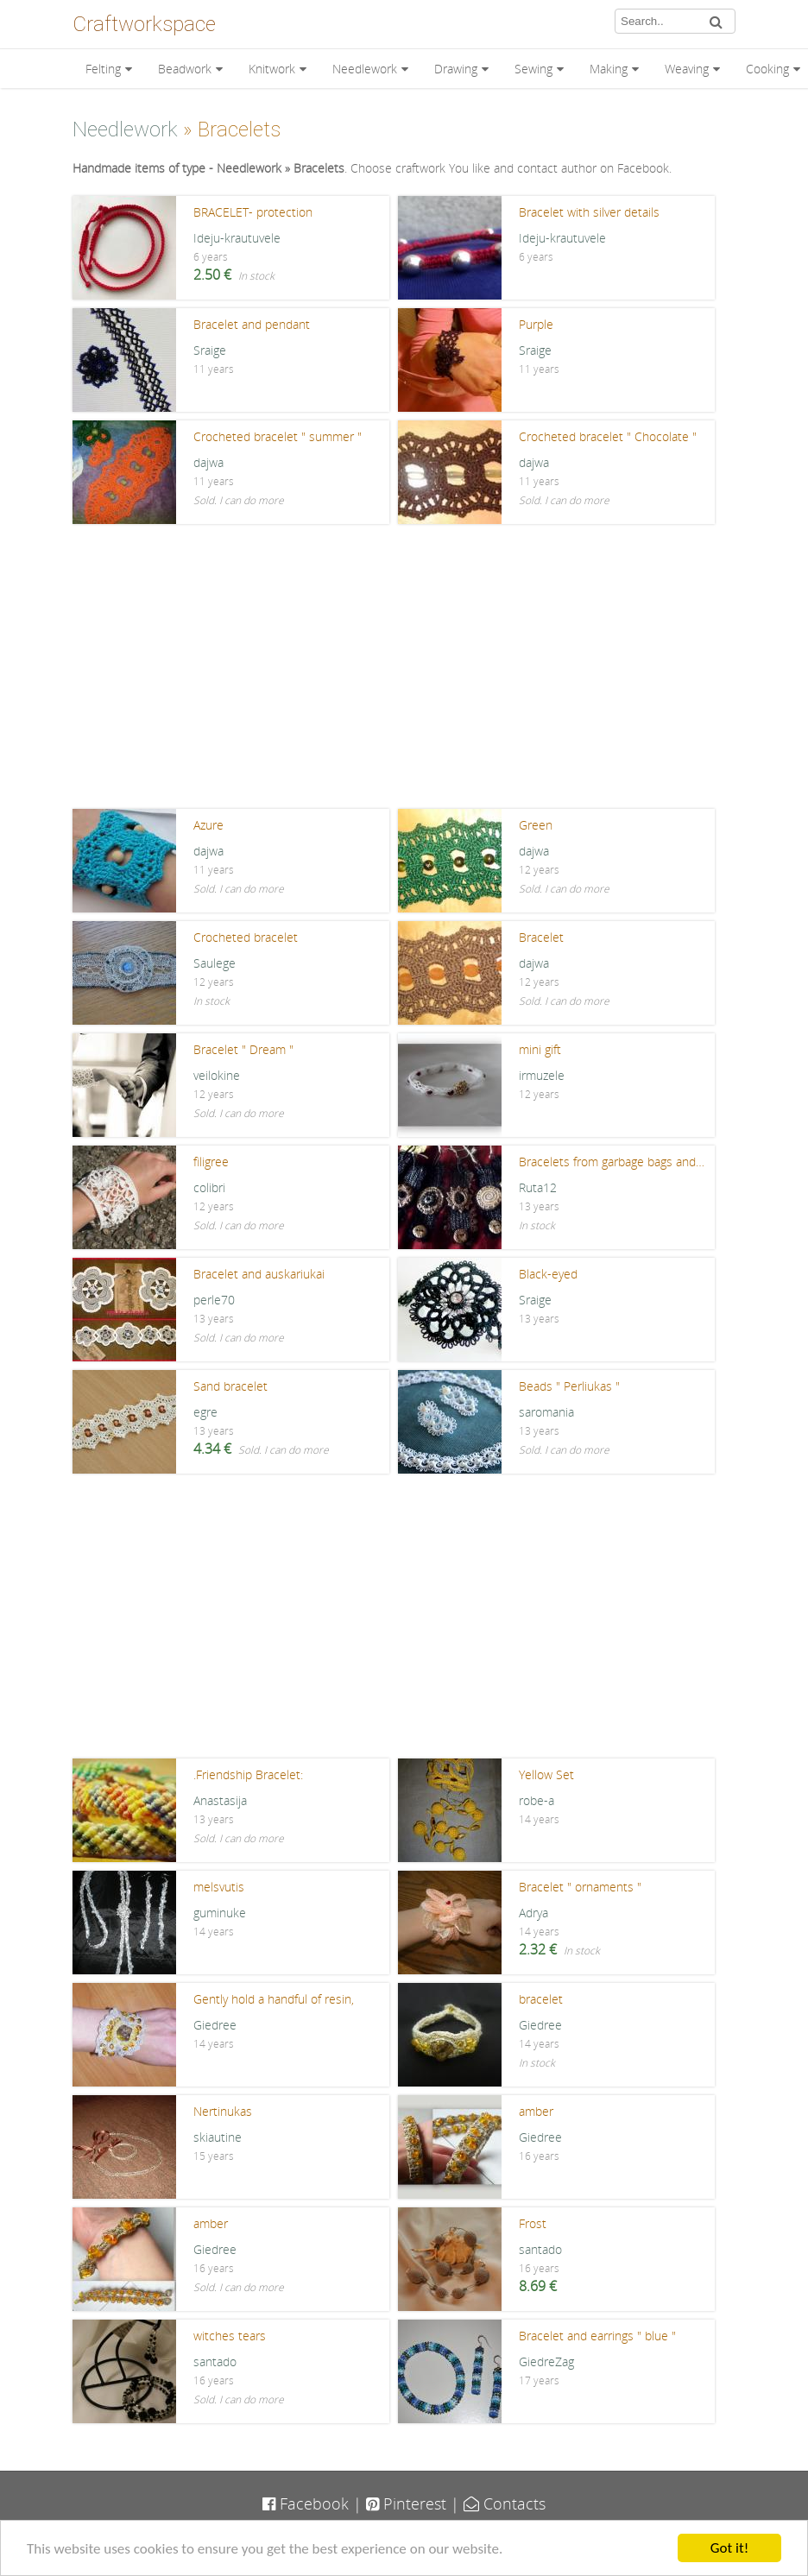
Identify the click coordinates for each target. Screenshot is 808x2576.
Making (609, 68)
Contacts (505, 2503)
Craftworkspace (144, 24)
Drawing (455, 68)
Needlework (364, 68)
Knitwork (272, 68)
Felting (103, 68)
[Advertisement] (404, 671)
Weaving (687, 68)
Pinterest (406, 2503)
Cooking (767, 68)
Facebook (305, 2503)
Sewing (533, 68)
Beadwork (184, 68)
